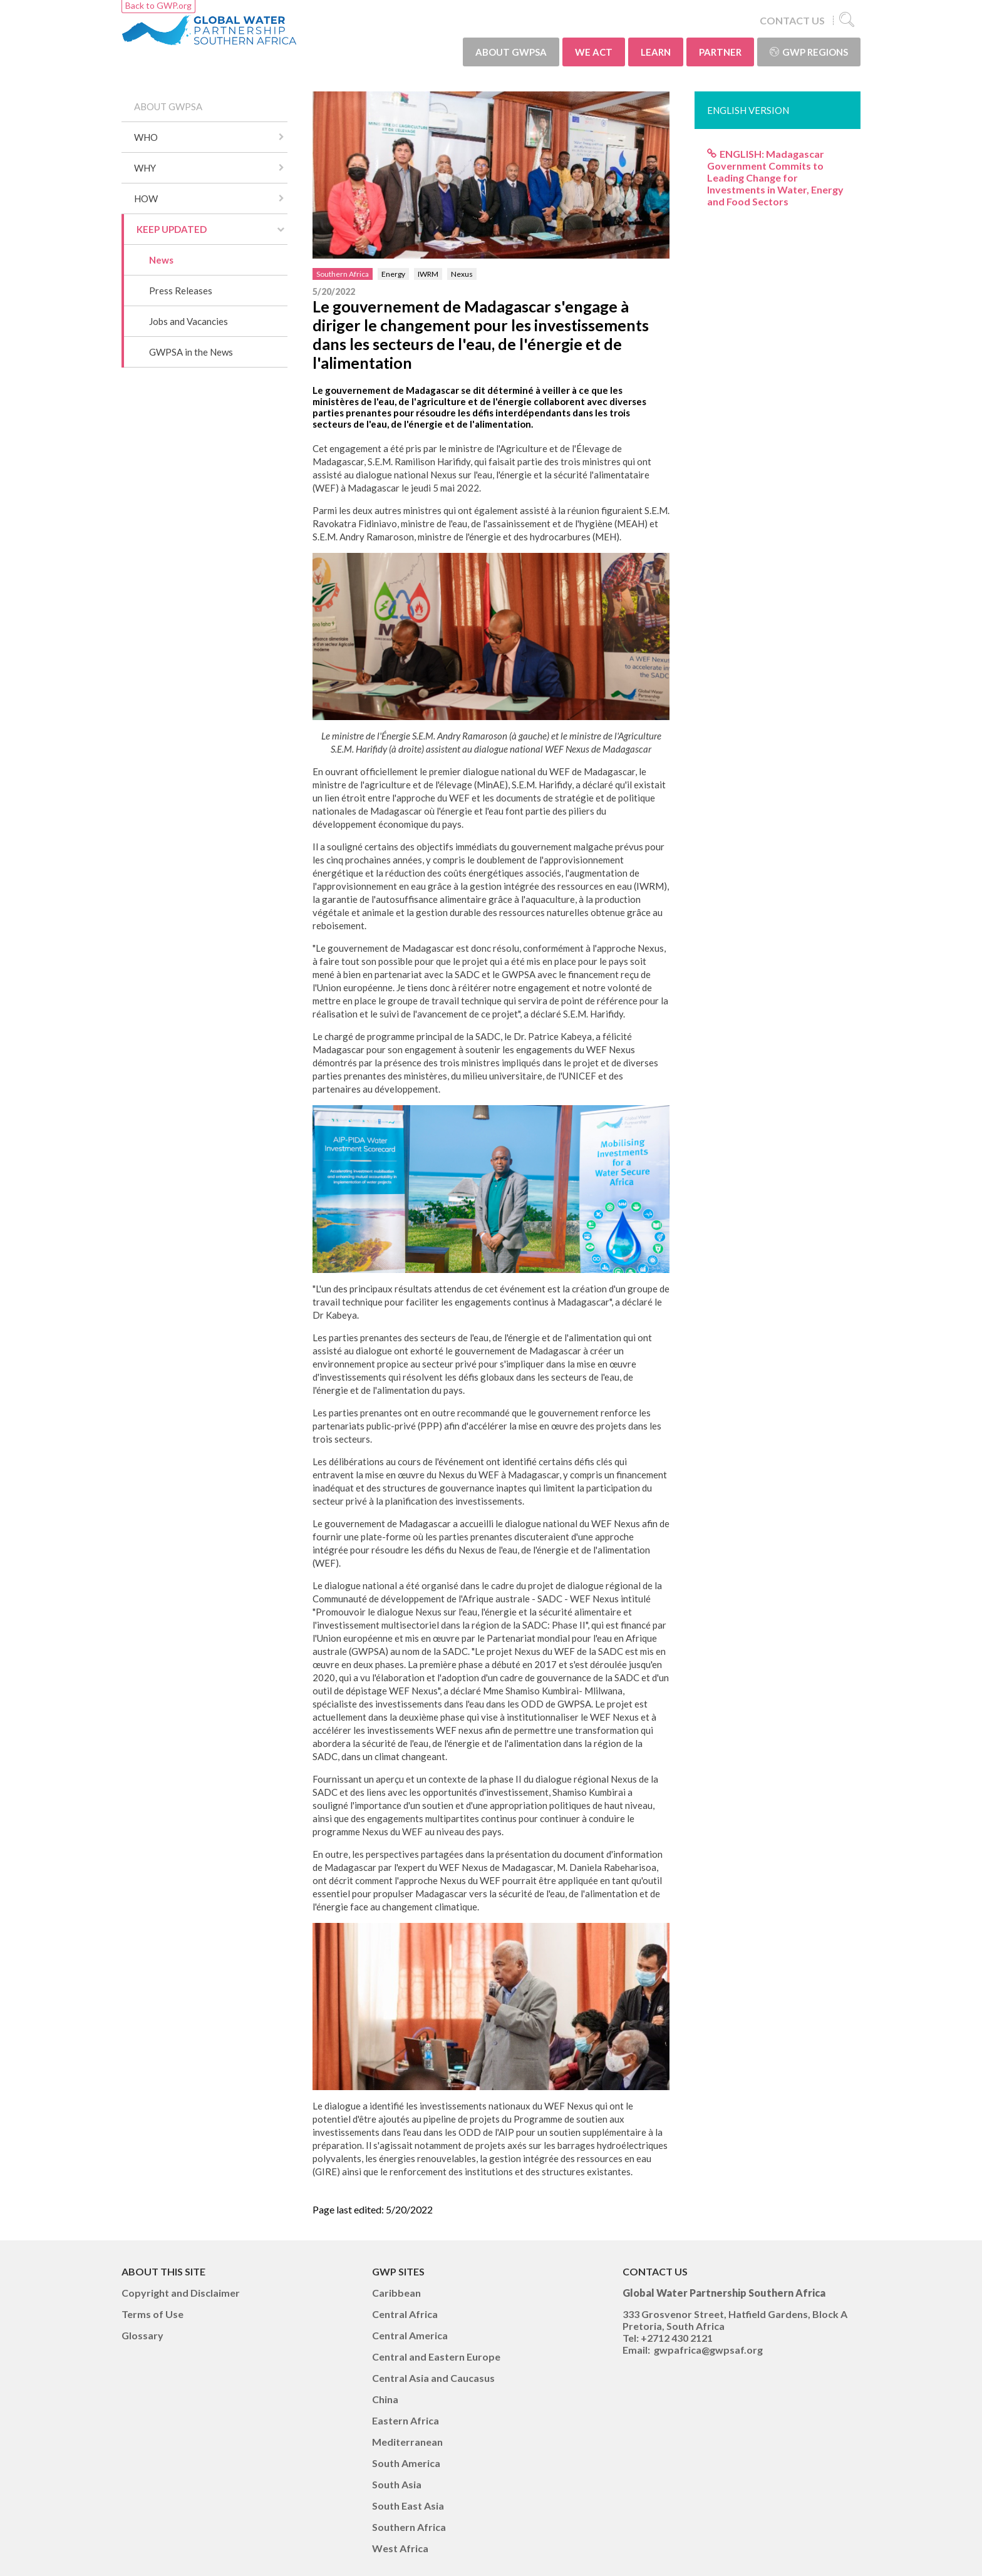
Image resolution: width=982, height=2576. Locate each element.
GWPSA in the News (191, 352)
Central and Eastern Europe (436, 2356)
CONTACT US (792, 20)
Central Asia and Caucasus (433, 2378)
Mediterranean (407, 2442)
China (385, 2399)
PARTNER (720, 52)
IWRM (428, 274)
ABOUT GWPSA (511, 52)
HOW (146, 198)
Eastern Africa (405, 2420)
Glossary (142, 2335)
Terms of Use (152, 2314)
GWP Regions (809, 52)
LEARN (656, 52)
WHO (146, 137)
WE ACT (593, 52)
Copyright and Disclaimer (180, 2293)
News (161, 259)
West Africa (400, 2548)
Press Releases (180, 290)
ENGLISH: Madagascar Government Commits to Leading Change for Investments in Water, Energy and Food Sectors (775, 177)
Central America (410, 2335)
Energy (393, 274)
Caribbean (396, 2293)
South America (406, 2463)
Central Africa (405, 2314)
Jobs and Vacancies (188, 321)
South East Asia (408, 2506)
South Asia (396, 2484)
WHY (145, 167)
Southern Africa (342, 274)
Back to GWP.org (158, 5)
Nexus (462, 274)
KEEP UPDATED (172, 229)
